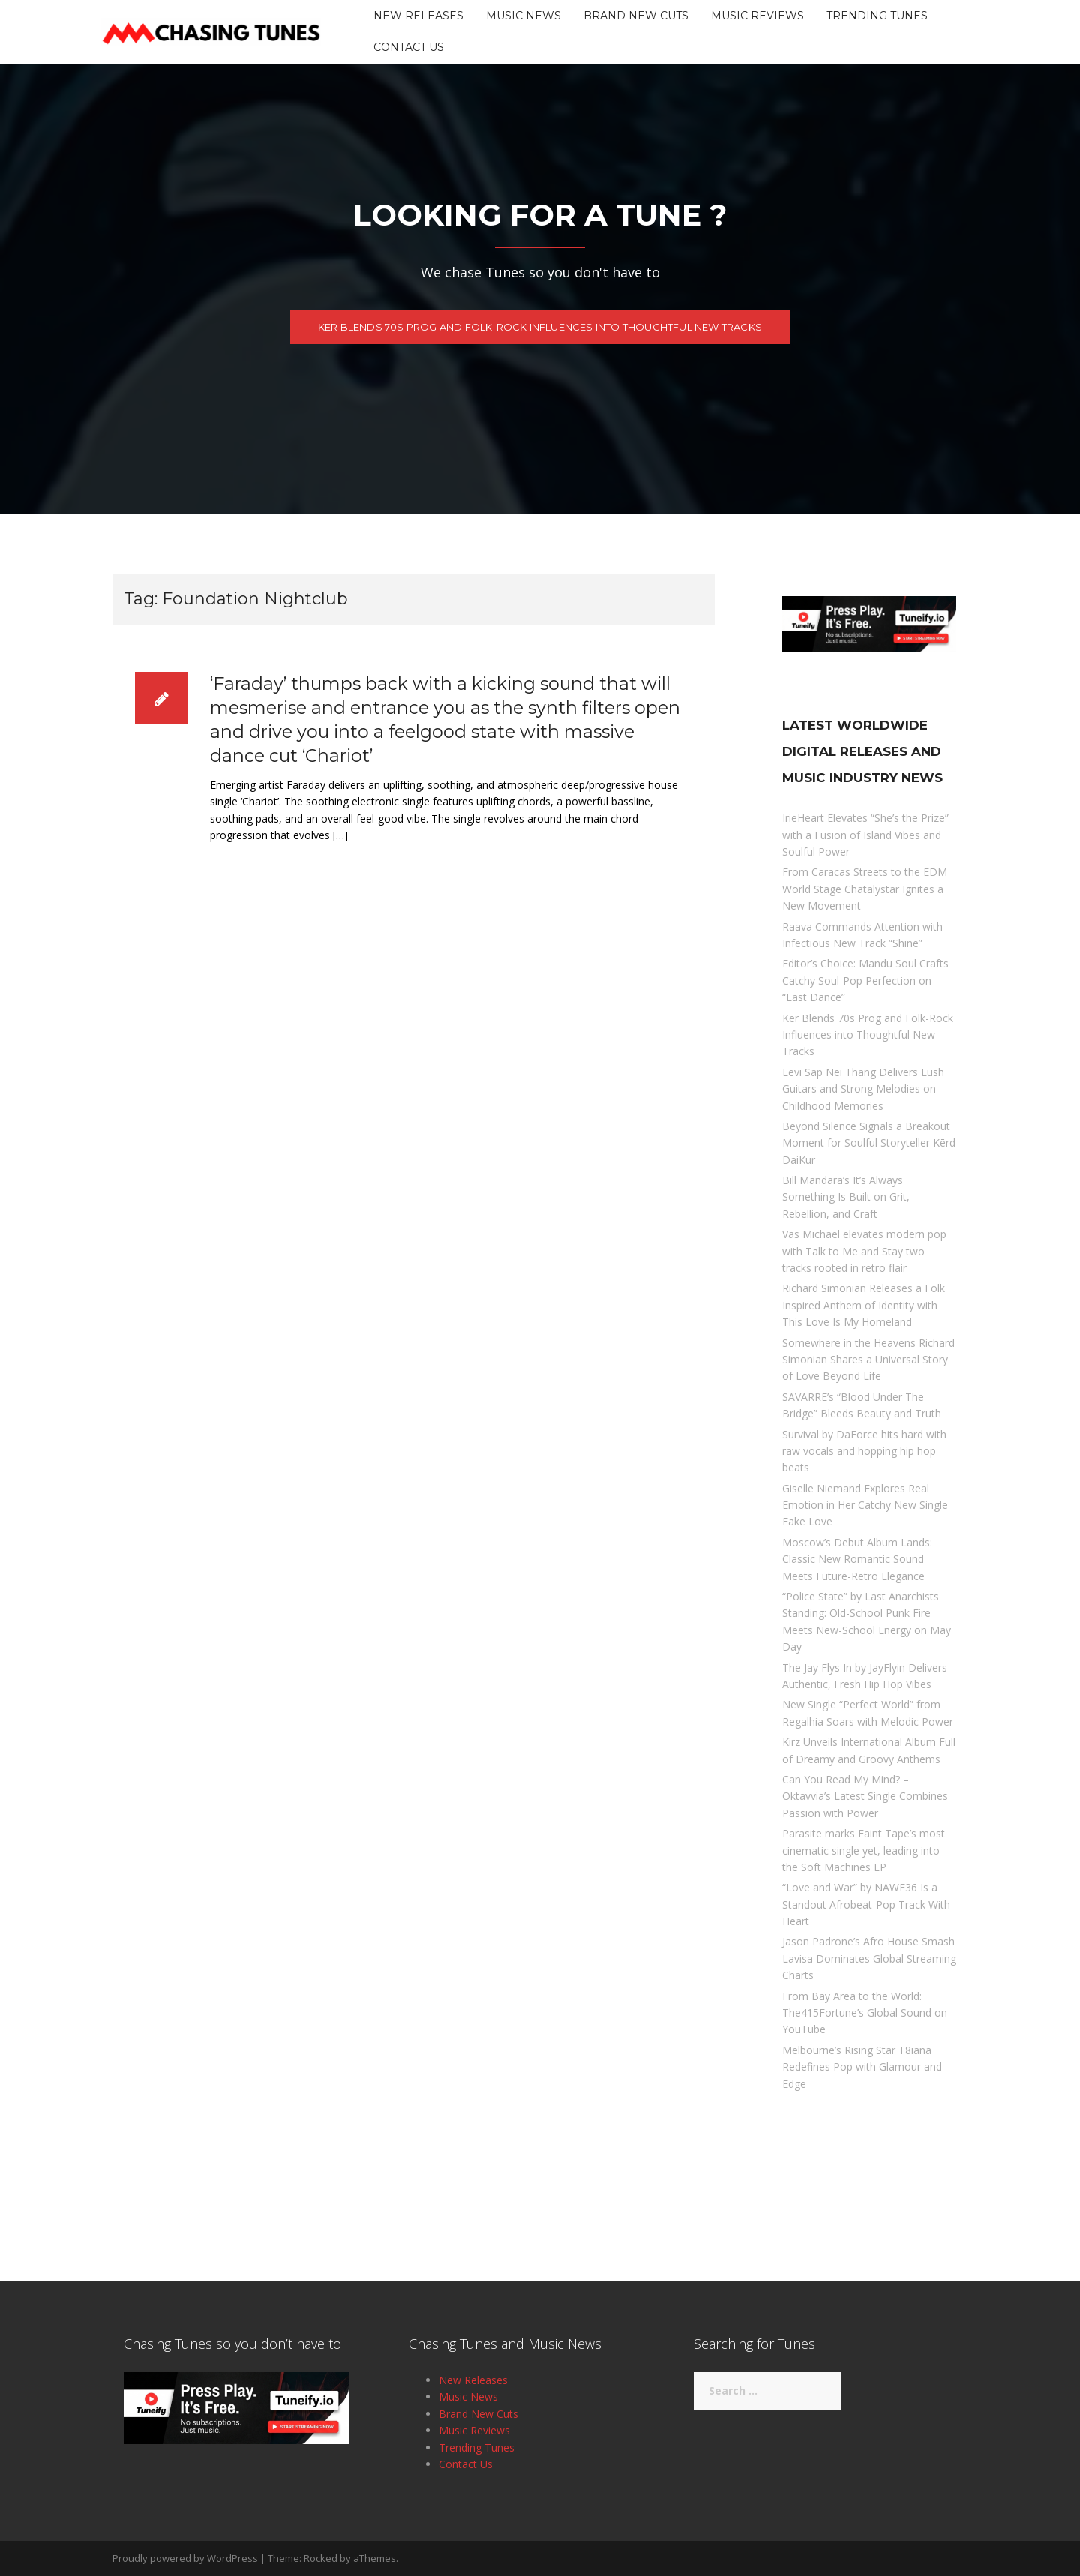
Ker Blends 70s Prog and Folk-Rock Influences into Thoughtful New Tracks (540, 330)
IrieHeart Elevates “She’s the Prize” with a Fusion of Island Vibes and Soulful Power (865, 835)
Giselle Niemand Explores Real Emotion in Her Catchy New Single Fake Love (865, 1505)
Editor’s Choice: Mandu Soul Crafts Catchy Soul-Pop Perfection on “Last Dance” (865, 980)
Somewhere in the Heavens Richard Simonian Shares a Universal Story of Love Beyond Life (868, 1360)
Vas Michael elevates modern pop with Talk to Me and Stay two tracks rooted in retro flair (864, 1251)
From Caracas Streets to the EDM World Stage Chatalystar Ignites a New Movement (864, 889)
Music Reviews (757, 15)
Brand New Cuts (636, 15)
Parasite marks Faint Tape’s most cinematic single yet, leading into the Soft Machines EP (863, 1850)
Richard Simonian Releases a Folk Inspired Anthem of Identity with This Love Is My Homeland (863, 1305)
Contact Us (409, 47)
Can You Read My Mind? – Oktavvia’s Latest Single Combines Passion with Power (865, 1796)
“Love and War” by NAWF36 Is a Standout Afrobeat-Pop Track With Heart (866, 1904)
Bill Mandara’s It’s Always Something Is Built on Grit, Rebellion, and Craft (846, 1197)
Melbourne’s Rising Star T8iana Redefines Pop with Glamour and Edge (862, 2067)
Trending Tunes (877, 15)
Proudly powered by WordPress (185, 2558)
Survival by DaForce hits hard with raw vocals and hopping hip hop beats (864, 1451)
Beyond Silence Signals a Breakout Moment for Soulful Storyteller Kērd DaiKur (869, 1143)
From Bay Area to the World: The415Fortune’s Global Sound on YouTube (864, 2013)
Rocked (321, 2558)
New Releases (419, 15)
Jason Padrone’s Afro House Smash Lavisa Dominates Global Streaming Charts (869, 1958)
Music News (523, 15)
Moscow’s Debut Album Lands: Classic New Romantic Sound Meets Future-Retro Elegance (857, 1559)
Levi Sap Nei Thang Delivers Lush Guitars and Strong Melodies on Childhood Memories (863, 1089)
